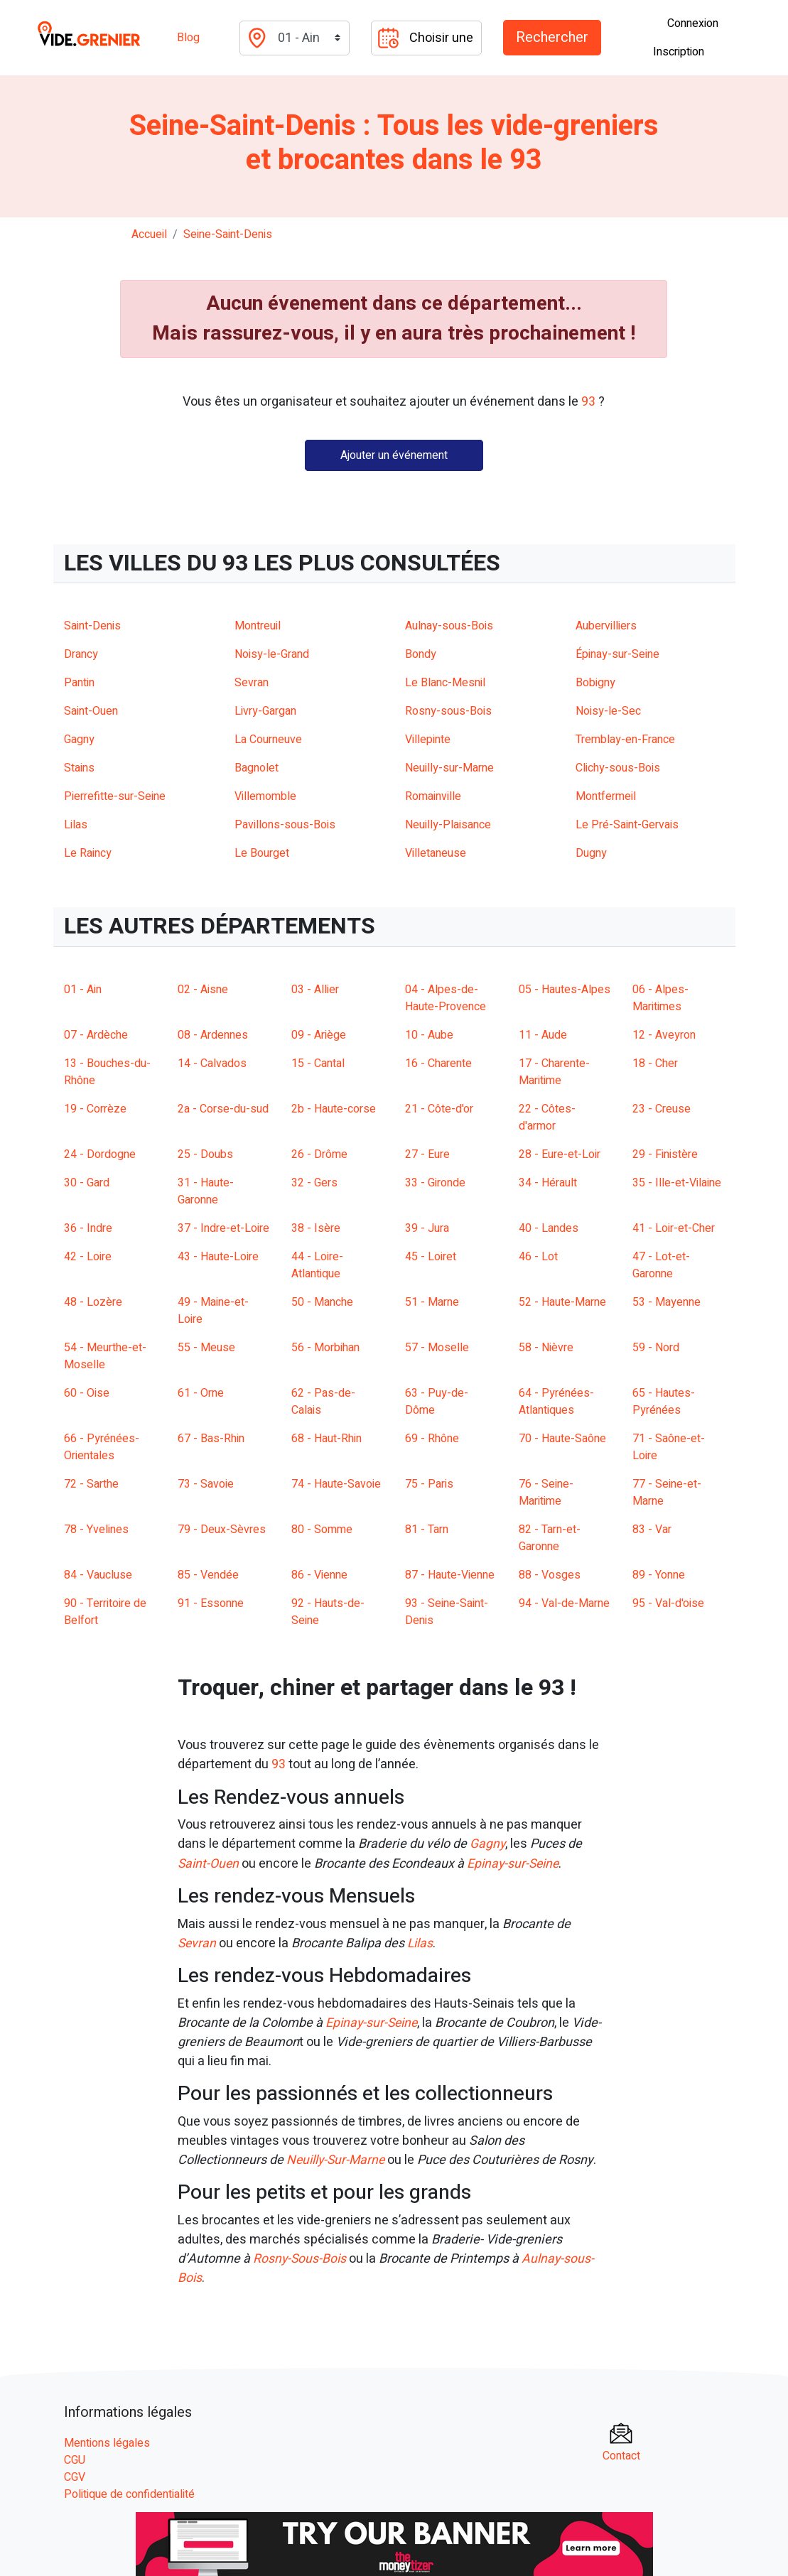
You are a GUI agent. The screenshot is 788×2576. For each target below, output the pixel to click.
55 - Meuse (206, 1347)
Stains (79, 767)
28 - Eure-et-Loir (559, 1154)
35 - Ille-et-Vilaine (676, 1182)
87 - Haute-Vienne (450, 1575)
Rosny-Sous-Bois (302, 2256)
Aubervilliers (606, 625)
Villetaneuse (435, 853)
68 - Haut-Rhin (326, 1438)
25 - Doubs (205, 1154)
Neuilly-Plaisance (448, 824)
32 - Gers (314, 1182)
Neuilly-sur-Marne (449, 767)
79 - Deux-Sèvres (222, 1529)
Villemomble (265, 796)
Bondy (420, 654)
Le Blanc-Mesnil (445, 682)
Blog (188, 37)
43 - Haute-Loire (218, 1256)
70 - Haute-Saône (562, 1438)
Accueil (149, 234)
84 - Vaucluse (98, 1575)
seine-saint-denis (227, 234)
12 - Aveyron (664, 1035)
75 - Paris (429, 1484)
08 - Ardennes (213, 1035)
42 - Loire (88, 1256)
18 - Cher (655, 1063)
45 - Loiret (430, 1256)
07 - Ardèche (96, 1035)
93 (278, 1764)
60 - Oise (86, 1393)
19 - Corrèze (95, 1108)
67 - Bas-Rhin (211, 1438)
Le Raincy (88, 853)
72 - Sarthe (91, 1484)
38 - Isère (315, 1228)
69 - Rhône (432, 1438)
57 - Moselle (437, 1347)
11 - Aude (543, 1035)
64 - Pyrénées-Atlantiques (556, 1402)
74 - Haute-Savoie (336, 1484)
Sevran (251, 682)
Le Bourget (261, 853)
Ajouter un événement (394, 455)
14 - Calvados (212, 1063)
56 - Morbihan (325, 1347)
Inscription (678, 51)
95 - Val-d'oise (668, 1603)
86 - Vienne (319, 1575)
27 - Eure (427, 1154)
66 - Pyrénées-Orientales (101, 1447)
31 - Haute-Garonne (206, 1191)
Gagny (79, 739)
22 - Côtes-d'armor (547, 1117)
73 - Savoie (206, 1484)
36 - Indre (88, 1228)
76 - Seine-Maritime (546, 1493)
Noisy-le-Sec (608, 711)
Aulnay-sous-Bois (449, 625)
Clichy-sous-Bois (618, 767)
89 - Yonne (658, 1575)
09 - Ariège (318, 1035)
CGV (74, 2474)
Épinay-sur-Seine (617, 654)
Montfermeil (606, 796)
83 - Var (651, 1529)
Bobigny (595, 682)
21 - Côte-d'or (439, 1108)
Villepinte (427, 739)
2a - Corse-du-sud (223, 1108)
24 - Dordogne (100, 1154)
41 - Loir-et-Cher (673, 1228)
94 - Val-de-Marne (564, 1603)
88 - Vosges (550, 1575)
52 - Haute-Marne (562, 1302)
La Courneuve (268, 739)
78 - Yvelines (96, 1529)
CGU (74, 2457)
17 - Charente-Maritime (554, 1072)
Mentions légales (107, 2440)
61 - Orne (201, 1393)
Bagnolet (256, 767)
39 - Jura (427, 1228)
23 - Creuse (661, 1108)
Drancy (81, 654)
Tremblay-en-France (625, 739)
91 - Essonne (211, 1603)
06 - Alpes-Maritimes (660, 998)
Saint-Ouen (91, 711)
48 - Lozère (93, 1302)
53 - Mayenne (666, 1302)
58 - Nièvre (546, 1347)
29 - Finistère (665, 1154)
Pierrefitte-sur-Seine (115, 796)
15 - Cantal (318, 1063)
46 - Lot (538, 1256)
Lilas (75, 824)
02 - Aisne (203, 989)
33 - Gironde (435, 1182)
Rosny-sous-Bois (448, 711)
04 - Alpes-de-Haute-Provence (445, 998)
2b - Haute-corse (333, 1108)
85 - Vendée (208, 1575)
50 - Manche (322, 1302)
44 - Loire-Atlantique (317, 1265)
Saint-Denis (92, 625)
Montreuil (257, 625)
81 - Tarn (426, 1529)
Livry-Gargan (265, 711)
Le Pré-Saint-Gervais (627, 824)
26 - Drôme (319, 1154)
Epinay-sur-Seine (517, 1863)
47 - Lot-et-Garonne (661, 1265)
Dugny (591, 853)
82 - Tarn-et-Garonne (550, 1538)
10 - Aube (429, 1035)
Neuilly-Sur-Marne (337, 2158)
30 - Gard (86, 1182)
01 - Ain (83, 989)
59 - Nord (655, 1347)
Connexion (692, 23)
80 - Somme (321, 1529)
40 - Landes (548, 1228)
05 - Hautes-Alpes (564, 989)
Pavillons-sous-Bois (284, 824)
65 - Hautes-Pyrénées (663, 1402)
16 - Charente (438, 1063)
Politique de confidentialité (129, 2491)
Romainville (433, 796)
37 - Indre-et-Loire (223, 1228)
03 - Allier (315, 989)
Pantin (79, 682)
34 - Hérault (548, 1182)
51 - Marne (432, 1302)
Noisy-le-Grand (271, 654)
